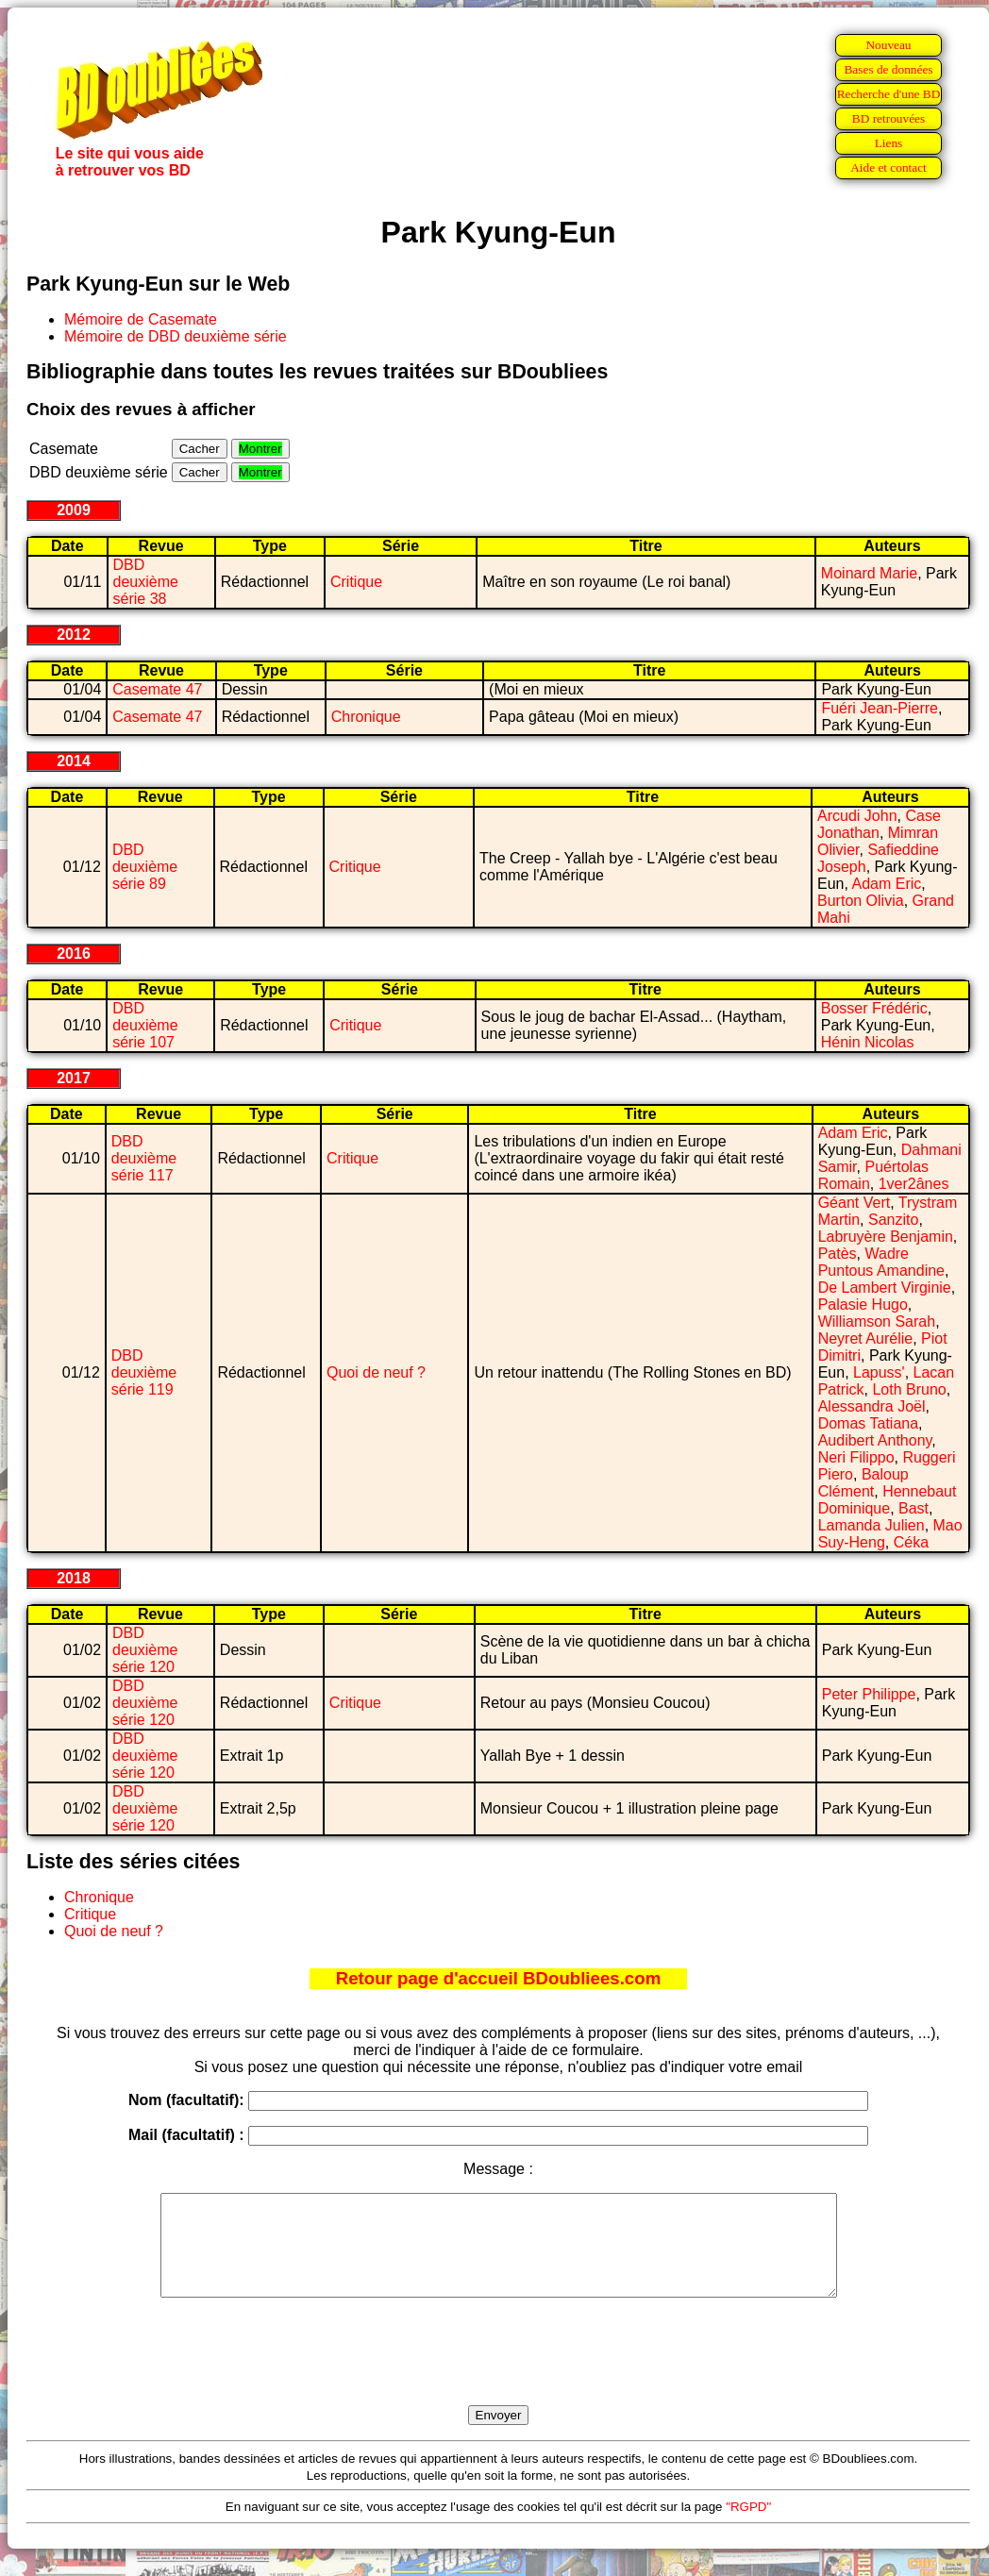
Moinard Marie (869, 573)
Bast (913, 1508)
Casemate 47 (157, 689)
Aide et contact (888, 167)
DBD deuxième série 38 (145, 582)
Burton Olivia (860, 901)
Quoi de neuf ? (376, 1372)
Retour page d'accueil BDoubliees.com (498, 1978)
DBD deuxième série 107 (144, 1025)
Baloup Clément (863, 1482)
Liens (889, 143)
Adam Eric (887, 884)
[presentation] (498, 2373)
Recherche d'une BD (889, 94)
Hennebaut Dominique (887, 1499)
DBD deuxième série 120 (144, 1650)
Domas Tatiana (868, 1423)
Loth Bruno (909, 1389)
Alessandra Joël (872, 1406)
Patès (837, 1254)
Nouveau (888, 45)
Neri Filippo (856, 1457)
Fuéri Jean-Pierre (879, 708)
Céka (911, 1542)
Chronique (366, 717)
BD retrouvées (888, 118)
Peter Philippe (869, 1694)
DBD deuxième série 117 (143, 1158)
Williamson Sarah (876, 1321)
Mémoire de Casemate (140, 319)
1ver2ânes (914, 1184)
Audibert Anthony (875, 1440)
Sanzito (893, 1220)
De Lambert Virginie (884, 1288)
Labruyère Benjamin (885, 1237)
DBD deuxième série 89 (144, 867)
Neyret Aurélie (866, 1338)
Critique (356, 582)
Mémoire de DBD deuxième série (175, 336)
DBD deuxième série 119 (143, 1372)
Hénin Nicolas (867, 1042)
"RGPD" (748, 2526)
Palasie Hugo (863, 1304)
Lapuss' (879, 1372)
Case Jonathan (879, 824)
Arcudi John (857, 816)
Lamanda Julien (871, 1525)
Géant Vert (854, 1203)
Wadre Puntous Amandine (881, 1262)
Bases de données (888, 69)
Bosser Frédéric (874, 1008)
